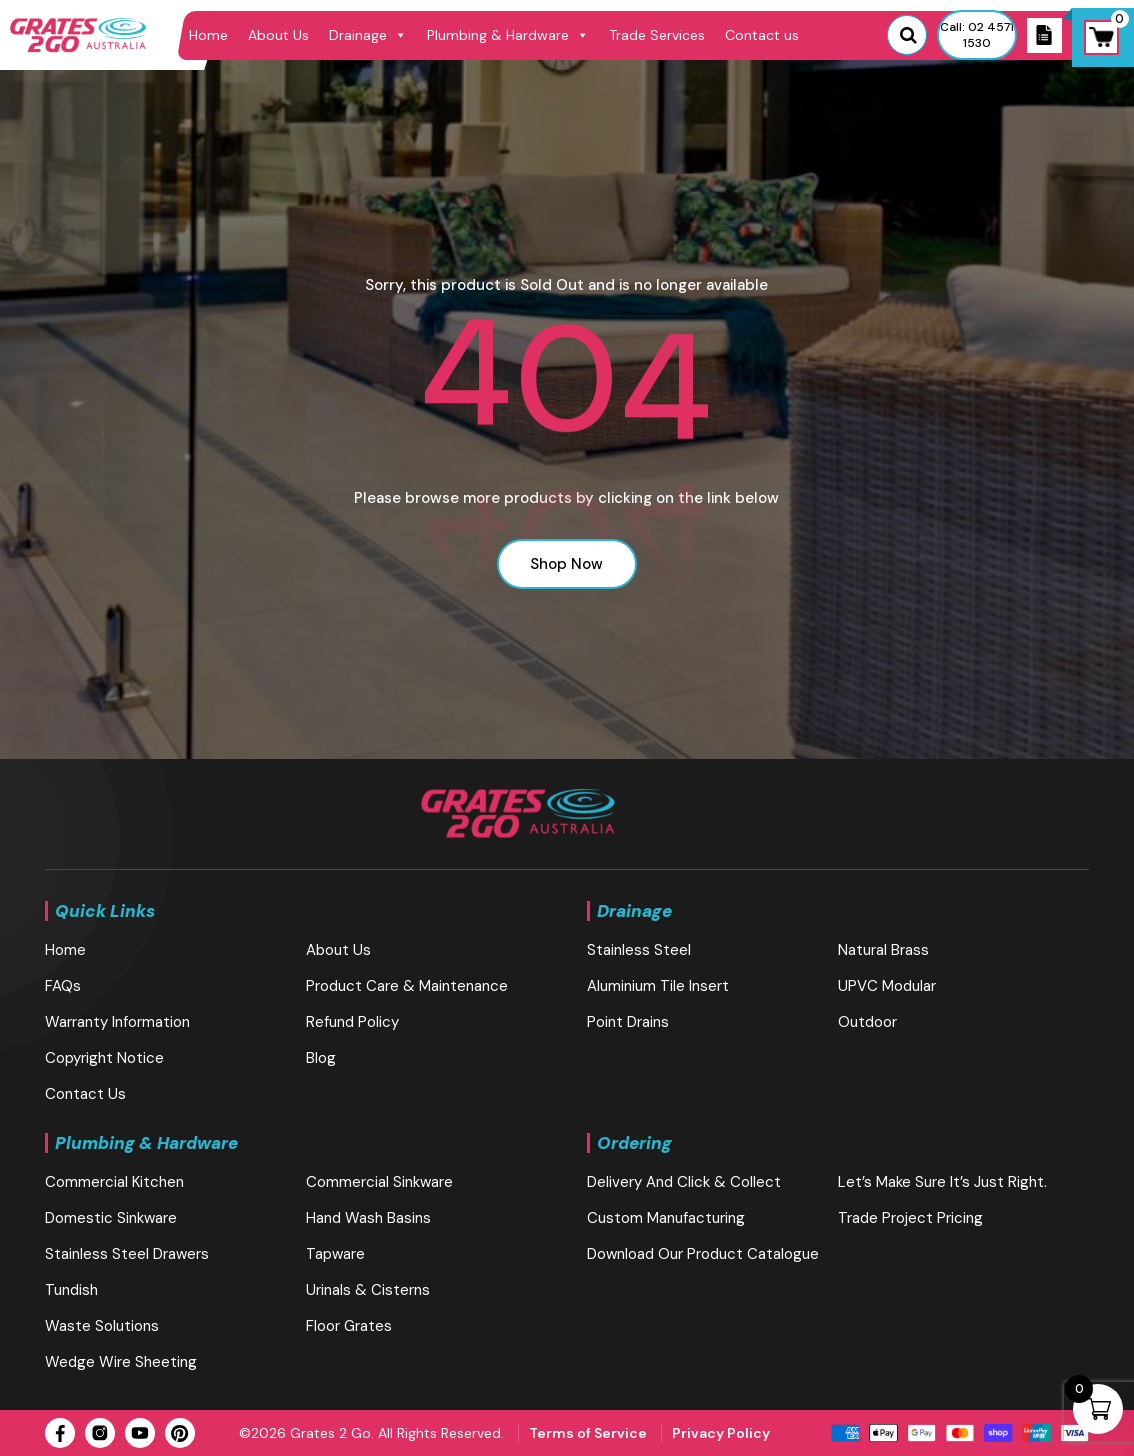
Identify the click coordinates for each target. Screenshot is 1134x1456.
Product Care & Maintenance (407, 986)
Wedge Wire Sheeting (121, 1362)
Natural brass (883, 950)
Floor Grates (349, 1326)
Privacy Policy (721, 1433)
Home (208, 35)
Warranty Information (117, 1022)
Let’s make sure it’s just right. (942, 1182)
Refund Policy (352, 1022)
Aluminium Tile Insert (658, 986)
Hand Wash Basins (368, 1218)
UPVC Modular (887, 986)
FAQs (63, 986)
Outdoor (867, 1022)
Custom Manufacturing (666, 1218)
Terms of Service (588, 1433)
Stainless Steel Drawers (127, 1254)
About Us (278, 35)
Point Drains (628, 1022)
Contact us (762, 35)
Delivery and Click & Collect (684, 1182)
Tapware (335, 1254)
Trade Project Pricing (910, 1218)
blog (321, 1058)
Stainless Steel (639, 950)
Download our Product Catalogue (703, 1254)
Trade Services (657, 35)
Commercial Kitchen (114, 1182)
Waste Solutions (102, 1326)
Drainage (368, 35)
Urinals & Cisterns (368, 1290)
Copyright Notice (104, 1058)
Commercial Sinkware (379, 1182)
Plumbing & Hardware (508, 35)
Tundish (71, 1290)
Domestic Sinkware (111, 1218)
